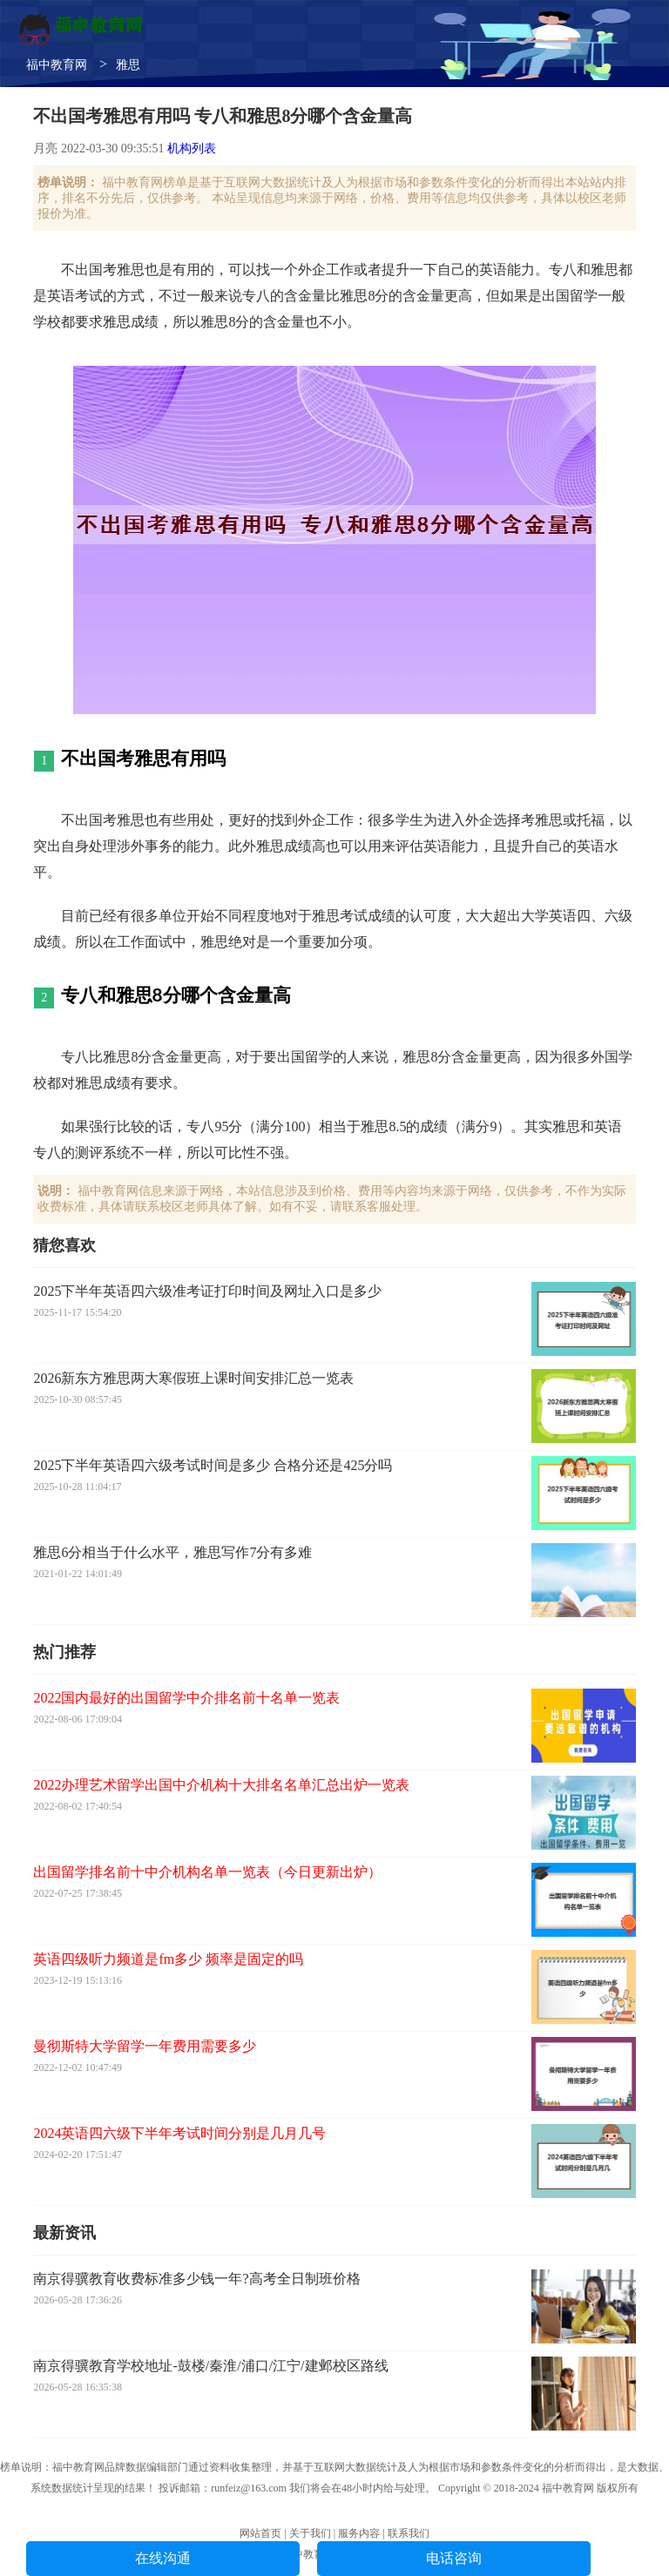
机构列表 (191, 148)
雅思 (128, 64)
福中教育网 (56, 64)
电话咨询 (454, 2558)
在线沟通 (163, 2558)
